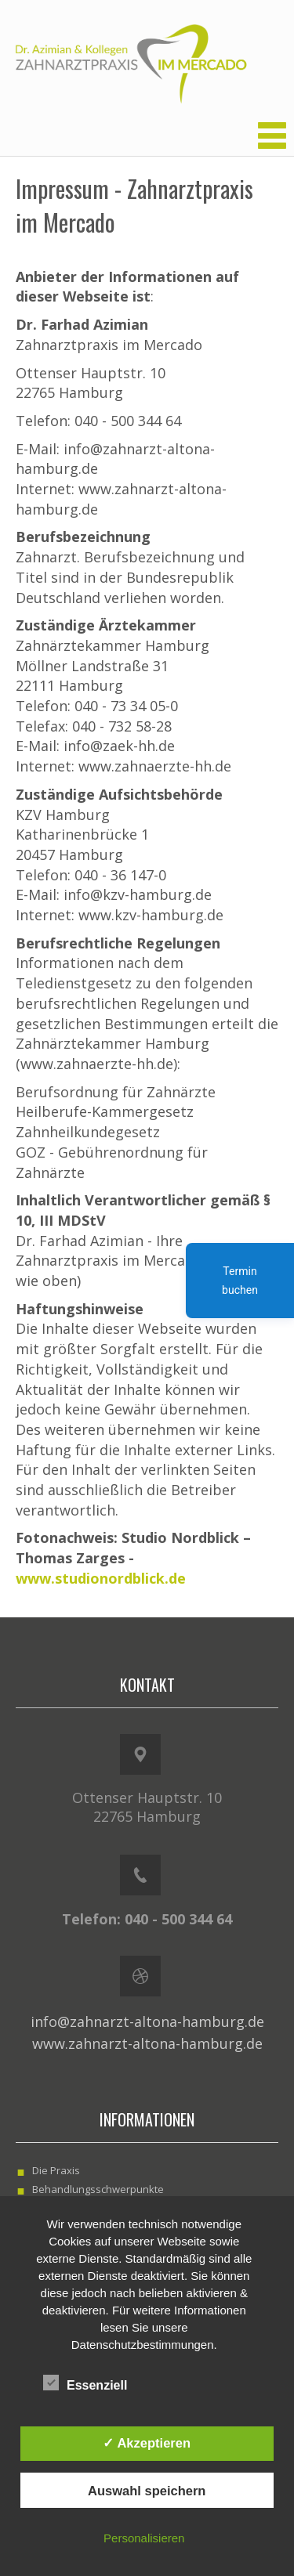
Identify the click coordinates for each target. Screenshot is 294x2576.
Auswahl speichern (146, 2491)
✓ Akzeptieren (147, 2443)
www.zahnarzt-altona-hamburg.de (147, 2043)
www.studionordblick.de (101, 1578)
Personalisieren (143, 2538)
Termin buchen (240, 1280)
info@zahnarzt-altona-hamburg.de (147, 2021)
